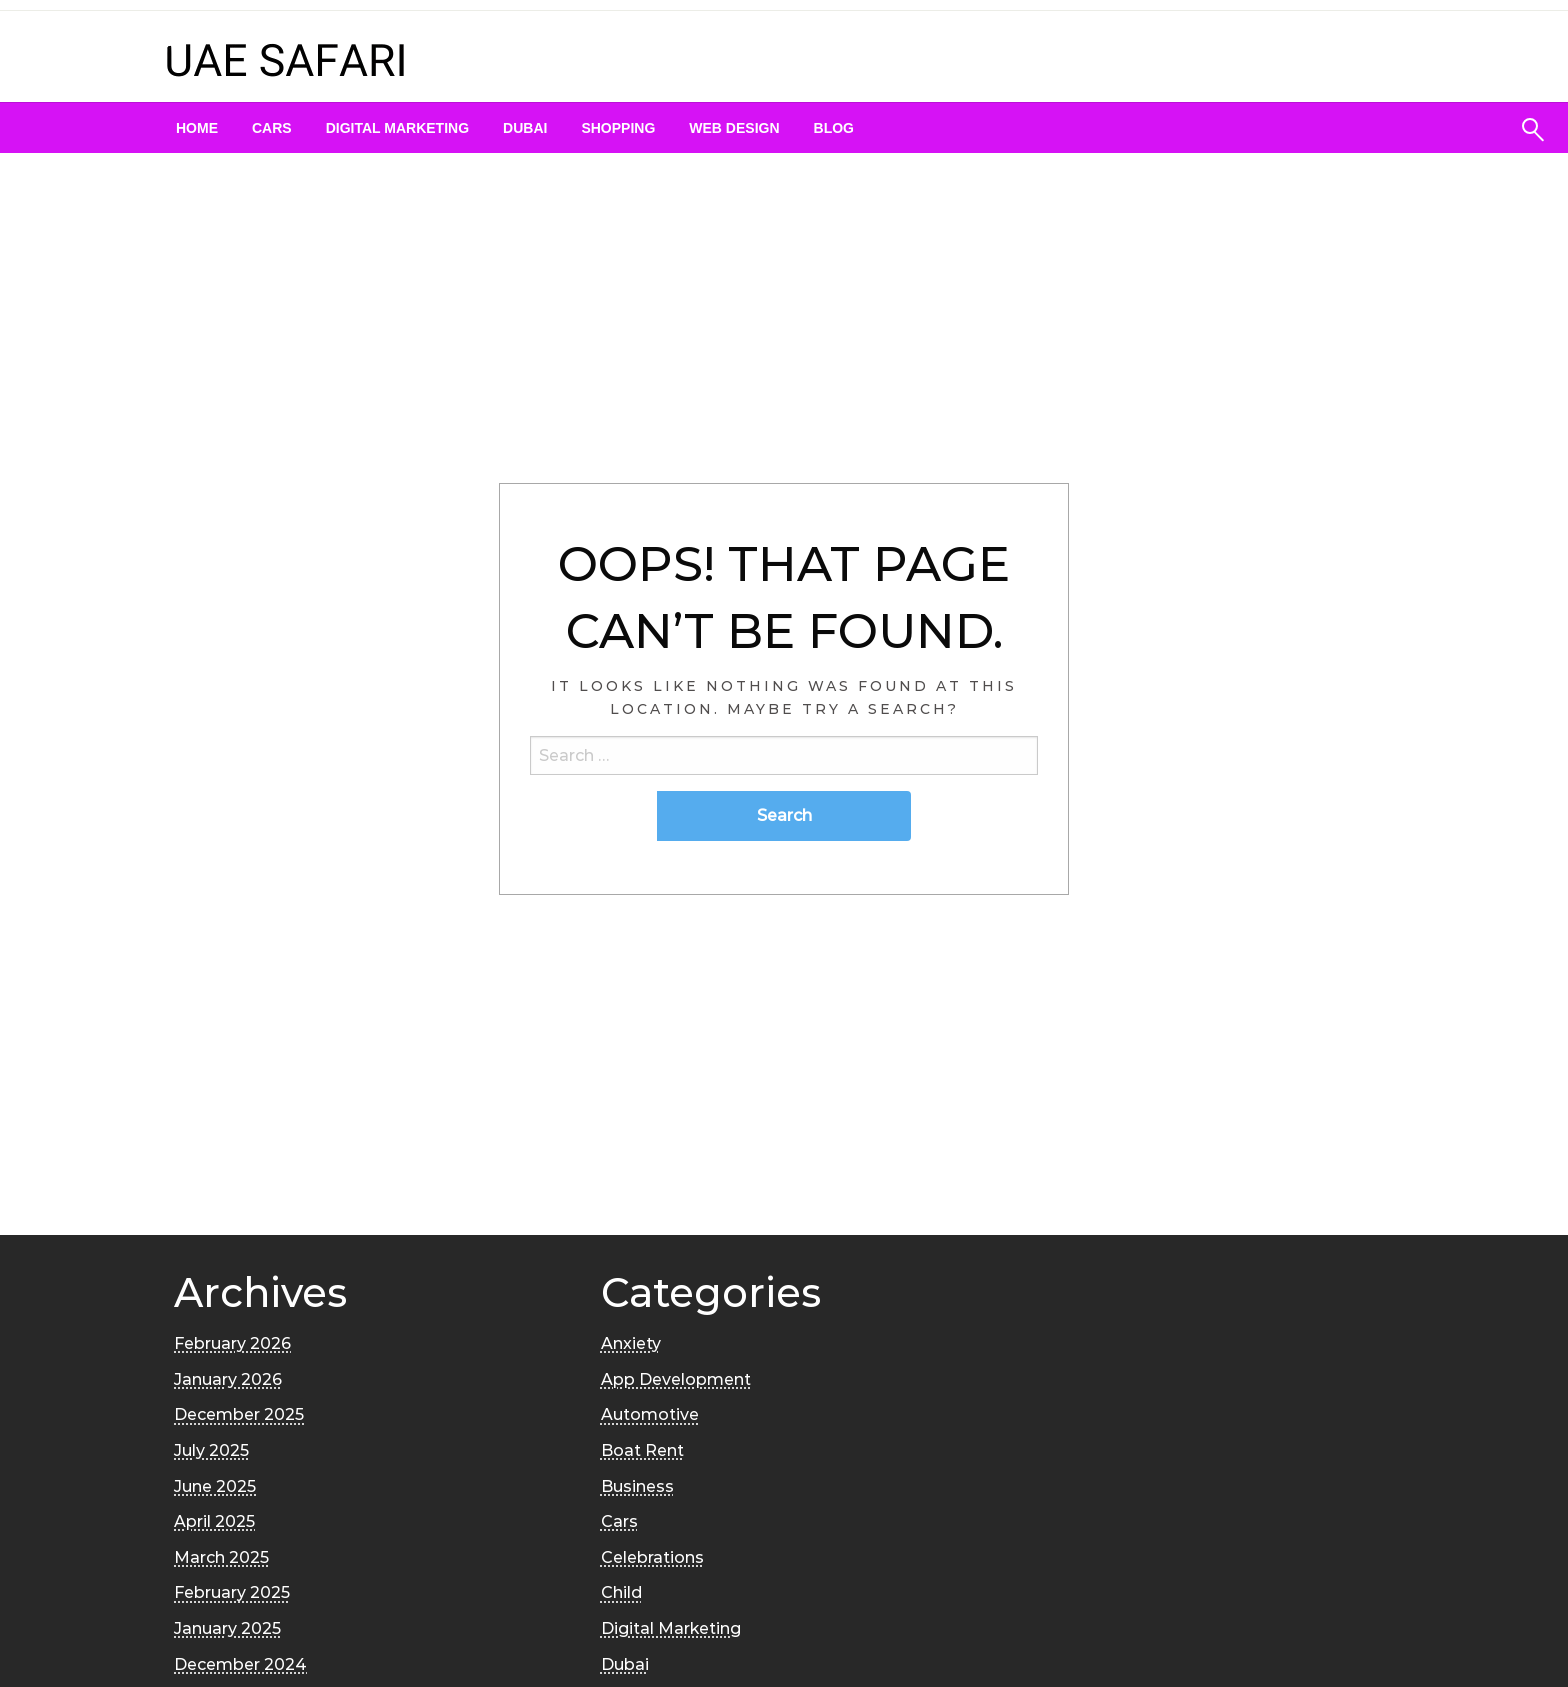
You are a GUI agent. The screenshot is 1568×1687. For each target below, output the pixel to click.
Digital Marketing (397, 128)
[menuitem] (197, 128)
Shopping (618, 128)
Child (621, 1592)
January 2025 (227, 1628)
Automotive (650, 1414)
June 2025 (215, 1486)
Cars (272, 128)
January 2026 (228, 1379)
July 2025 (211, 1450)
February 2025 (232, 1592)
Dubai (525, 128)
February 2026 (232, 1343)
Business (637, 1486)
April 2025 (214, 1521)
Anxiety (631, 1343)
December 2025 (239, 1414)
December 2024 (240, 1664)
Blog (834, 128)
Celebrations (652, 1557)
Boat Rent (642, 1450)
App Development (676, 1379)
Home (197, 128)
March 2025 (221, 1557)
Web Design (734, 128)
